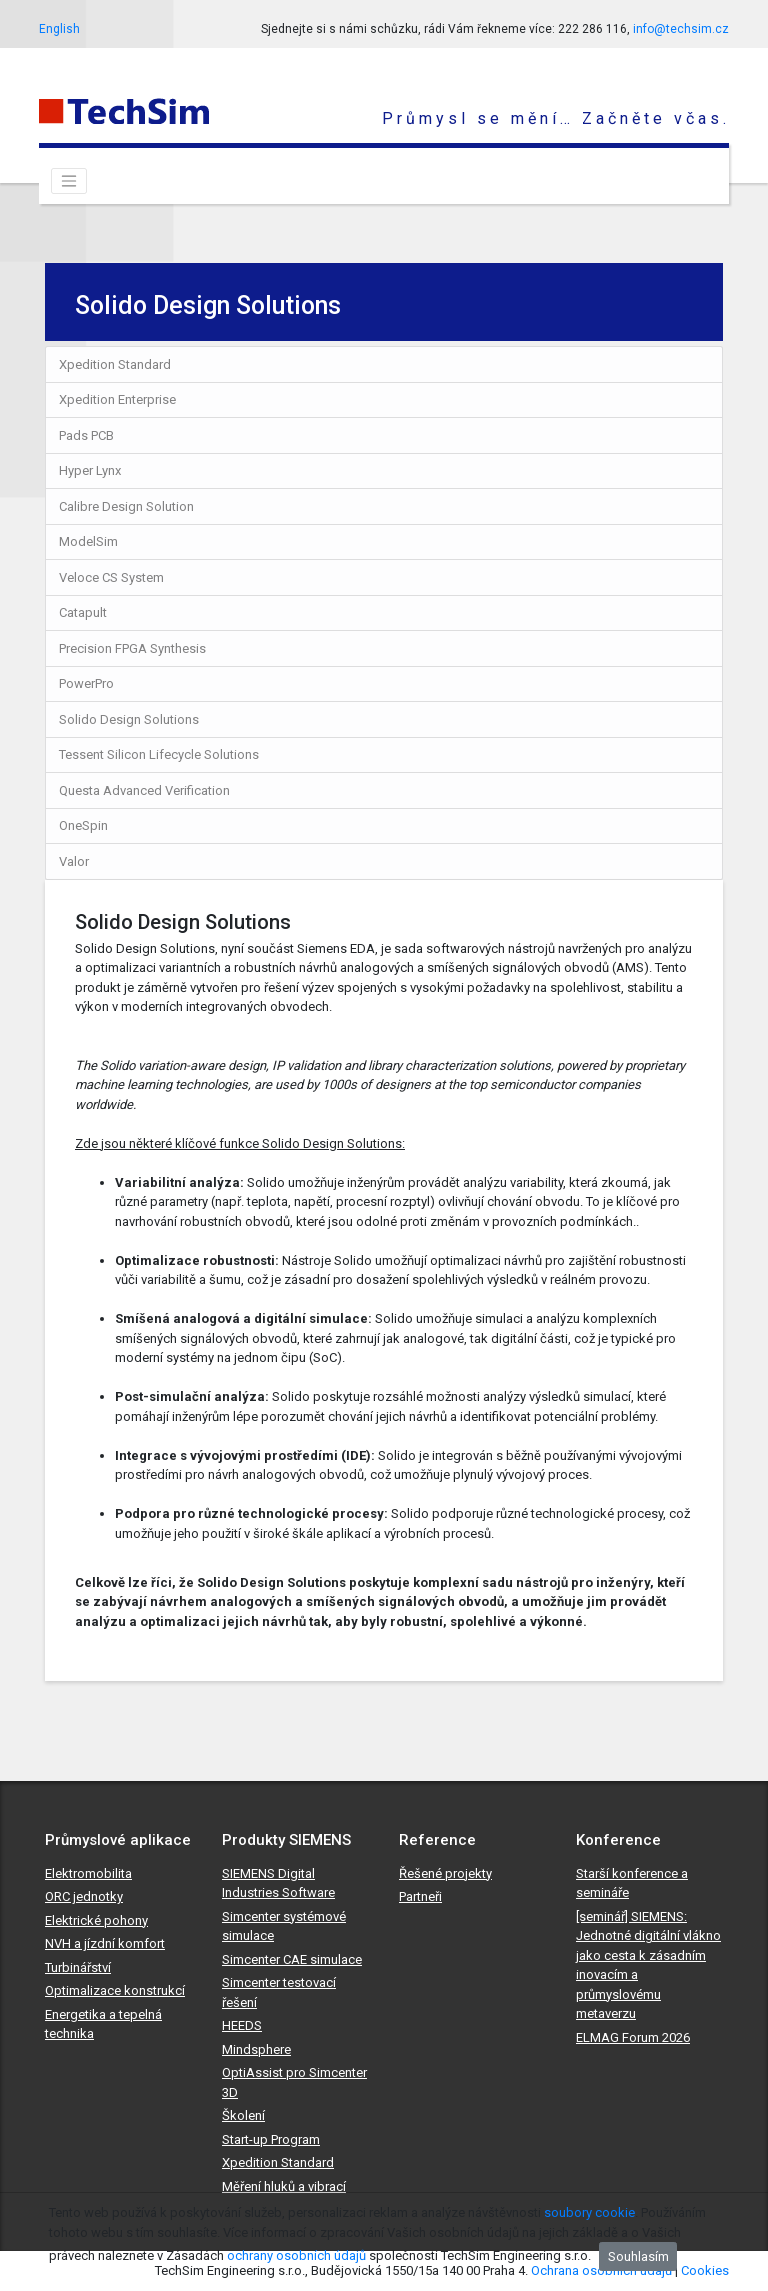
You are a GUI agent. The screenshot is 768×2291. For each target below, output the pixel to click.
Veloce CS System (111, 577)
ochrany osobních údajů (296, 2255)
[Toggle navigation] (69, 181)
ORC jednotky (84, 1896)
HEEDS (242, 2025)
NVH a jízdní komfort (105, 1943)
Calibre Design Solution (126, 506)
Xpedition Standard (115, 364)
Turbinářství (78, 1967)
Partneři (420, 1896)
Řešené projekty (445, 1873)
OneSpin (83, 825)
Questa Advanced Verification (144, 790)
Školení (243, 2115)
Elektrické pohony (96, 1920)
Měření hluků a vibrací (284, 2186)
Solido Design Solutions (129, 719)
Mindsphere (256, 2049)
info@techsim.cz (681, 29)
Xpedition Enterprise (117, 399)
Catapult (83, 612)
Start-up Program (271, 2139)
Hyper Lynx (90, 470)
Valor (74, 861)
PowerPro (86, 683)
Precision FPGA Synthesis (132, 648)
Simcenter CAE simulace (292, 1959)
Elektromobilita (88, 1873)
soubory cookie (589, 2212)
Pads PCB (86, 435)
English (59, 29)
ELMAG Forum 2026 (633, 2037)
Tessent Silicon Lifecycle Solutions (159, 754)
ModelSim (88, 541)
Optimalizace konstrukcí (115, 1990)
